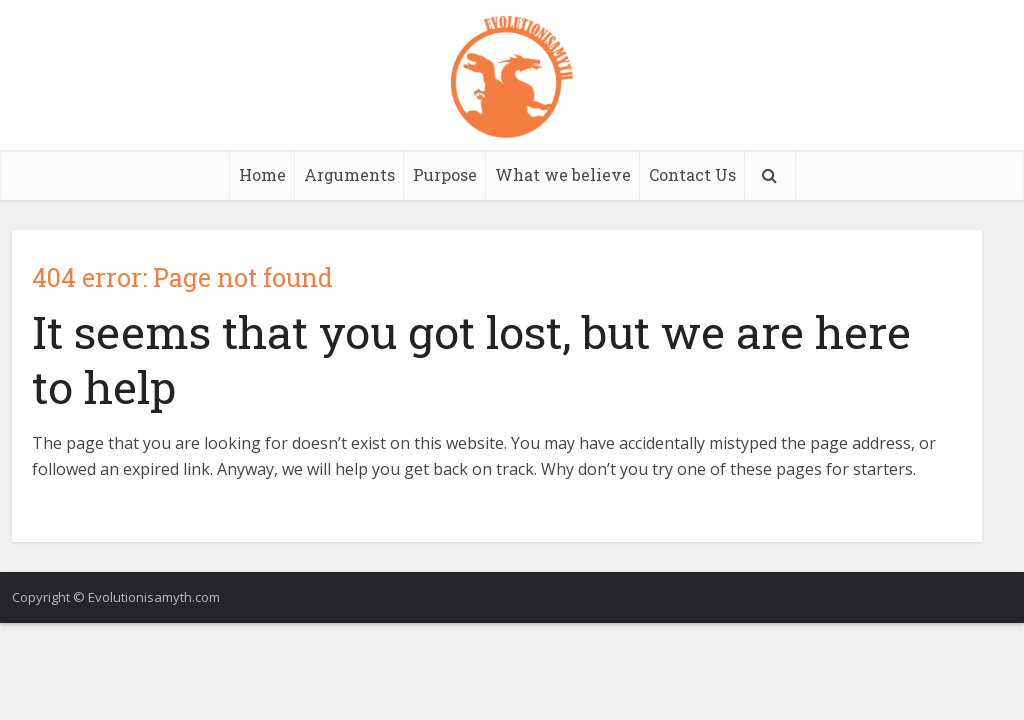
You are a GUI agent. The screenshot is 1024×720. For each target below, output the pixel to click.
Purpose (445, 174)
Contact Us (692, 174)
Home (262, 174)
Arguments (349, 174)
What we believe (563, 174)
